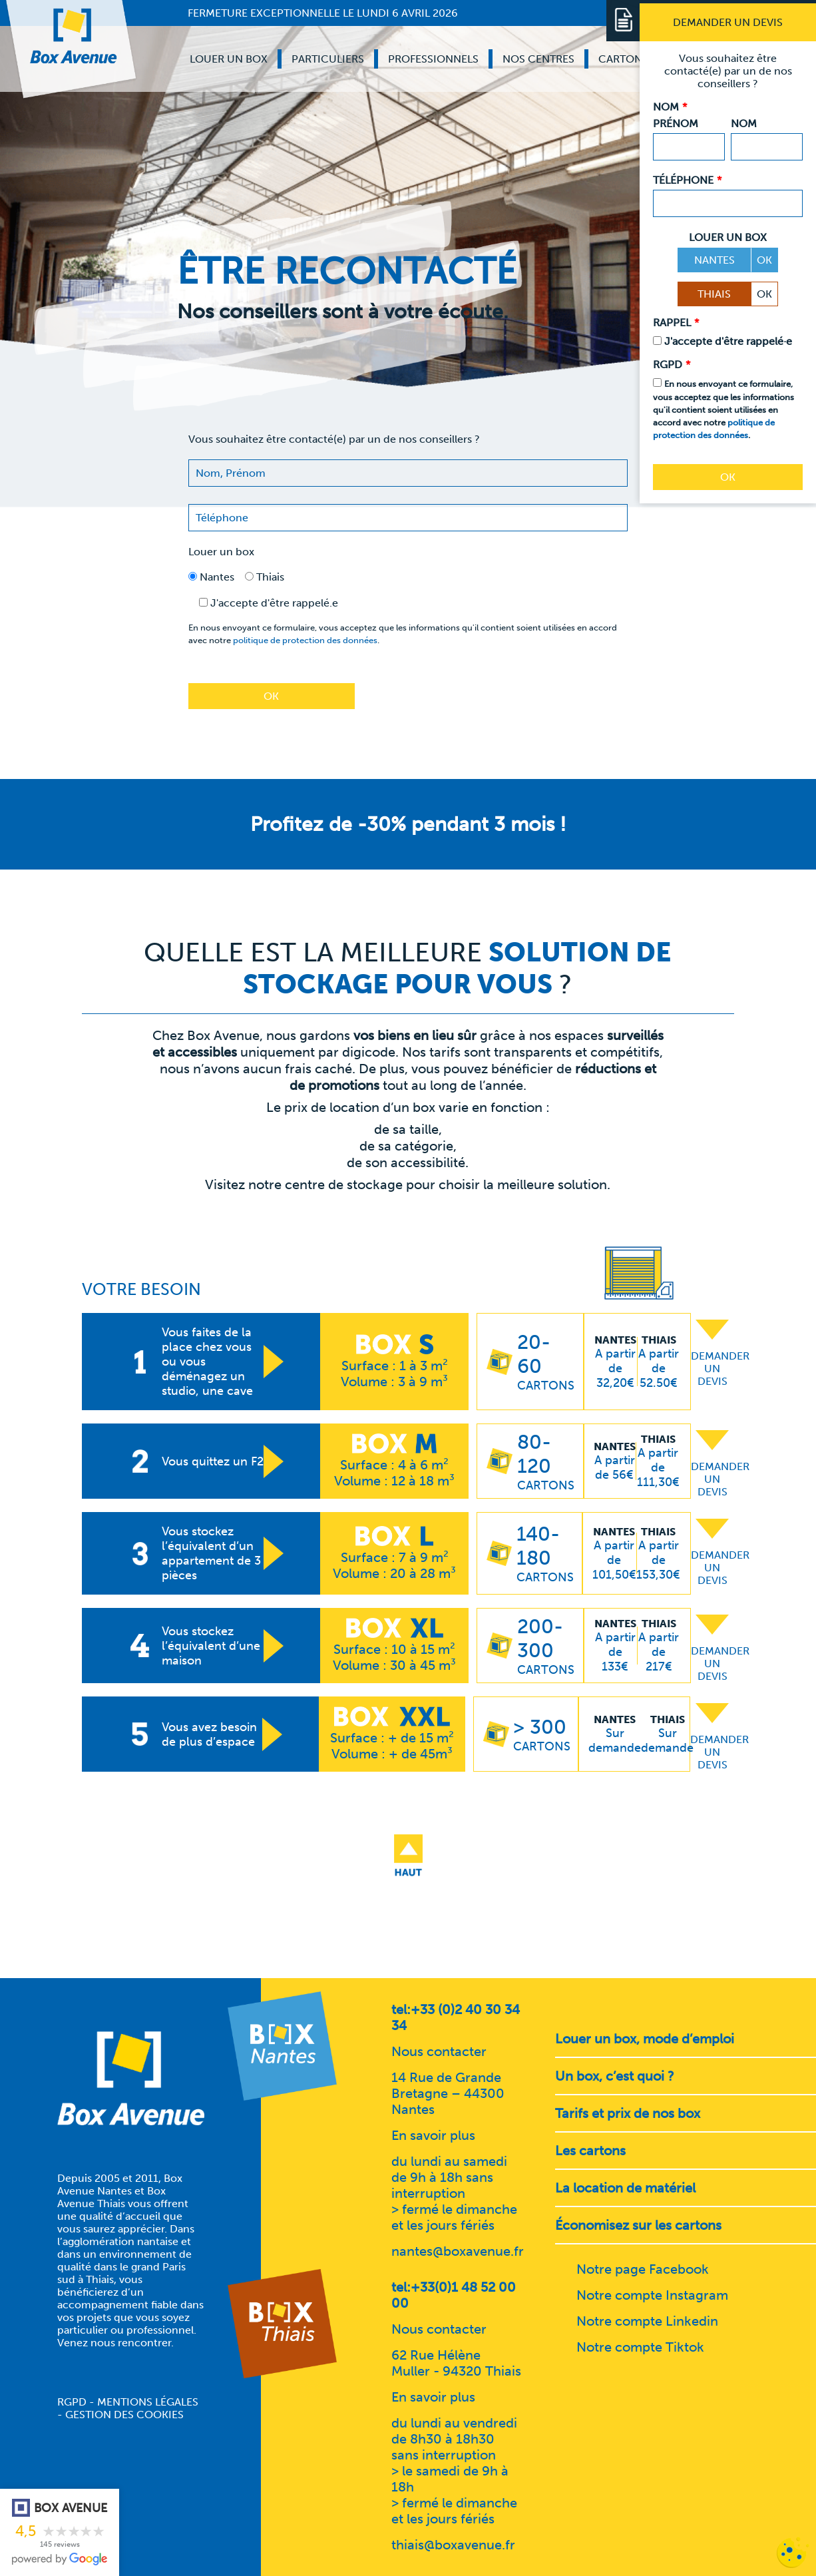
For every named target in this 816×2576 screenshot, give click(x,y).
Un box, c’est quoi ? (614, 2076)
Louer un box (229, 59)
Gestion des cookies (124, 2414)
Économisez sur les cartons (638, 2225)
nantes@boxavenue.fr (457, 2251)
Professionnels (433, 59)
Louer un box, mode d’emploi (644, 2039)
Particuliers (328, 59)
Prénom (675, 123)
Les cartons (590, 2151)
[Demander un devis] (728, 22)
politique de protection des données (305, 640)
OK (764, 260)
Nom (744, 123)
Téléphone (687, 180)
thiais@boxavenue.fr (453, 2545)
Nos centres (538, 59)
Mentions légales (147, 2402)
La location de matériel (625, 2188)
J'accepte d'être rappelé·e (728, 341)
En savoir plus (433, 2135)
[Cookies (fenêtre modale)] (792, 2553)
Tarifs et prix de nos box (627, 2113)
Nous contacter (439, 2051)
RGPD (72, 2402)
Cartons (623, 59)
